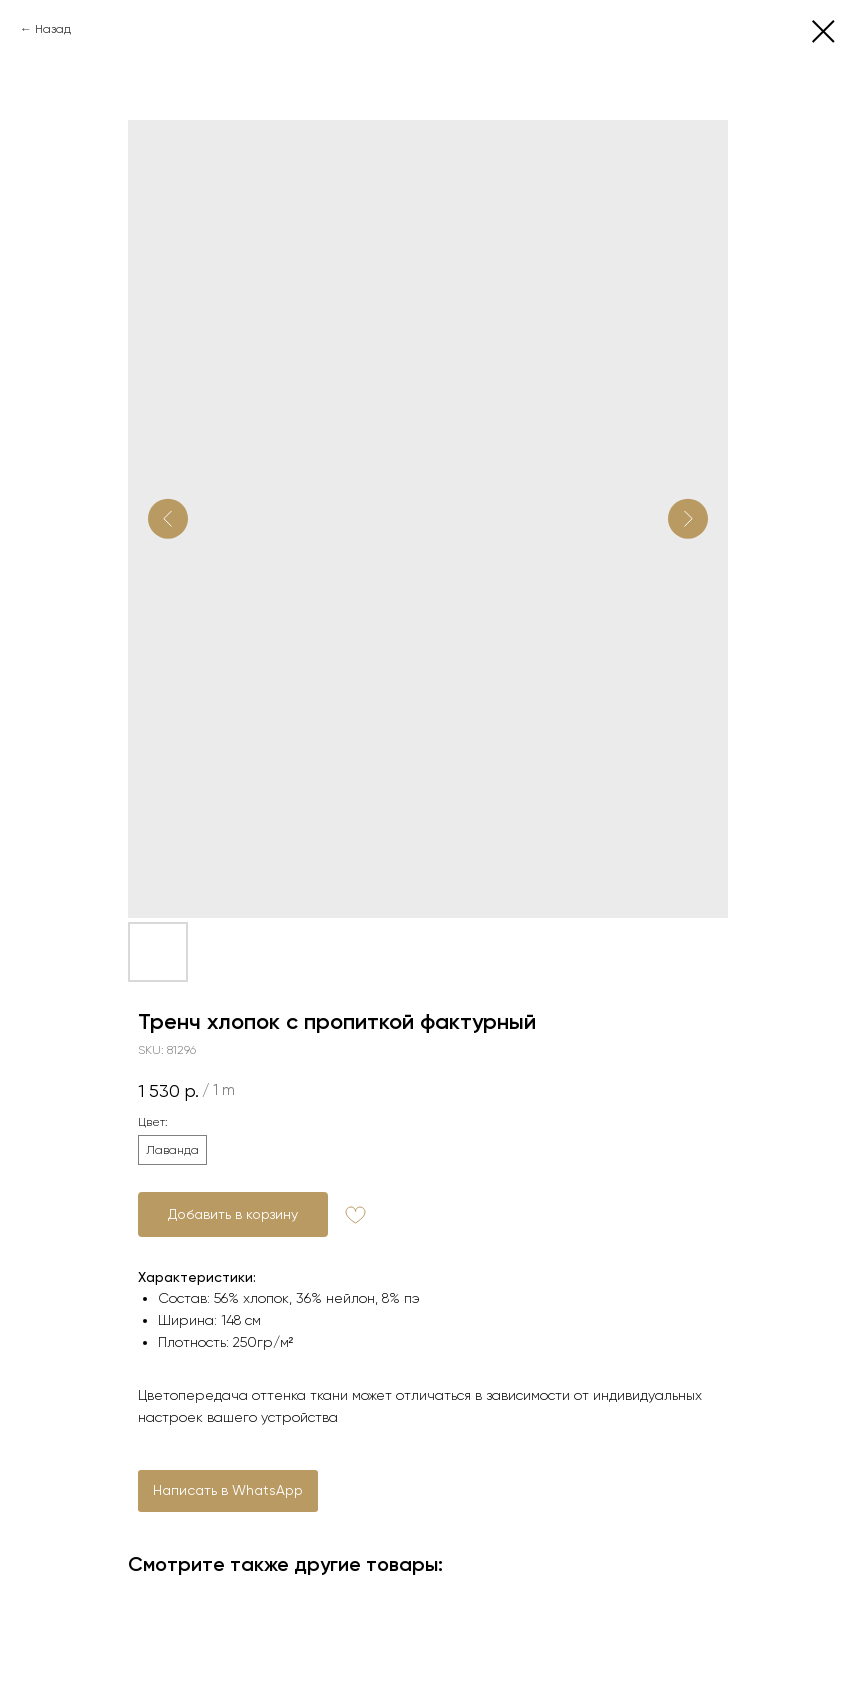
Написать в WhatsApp (228, 1490)
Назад (53, 29)
